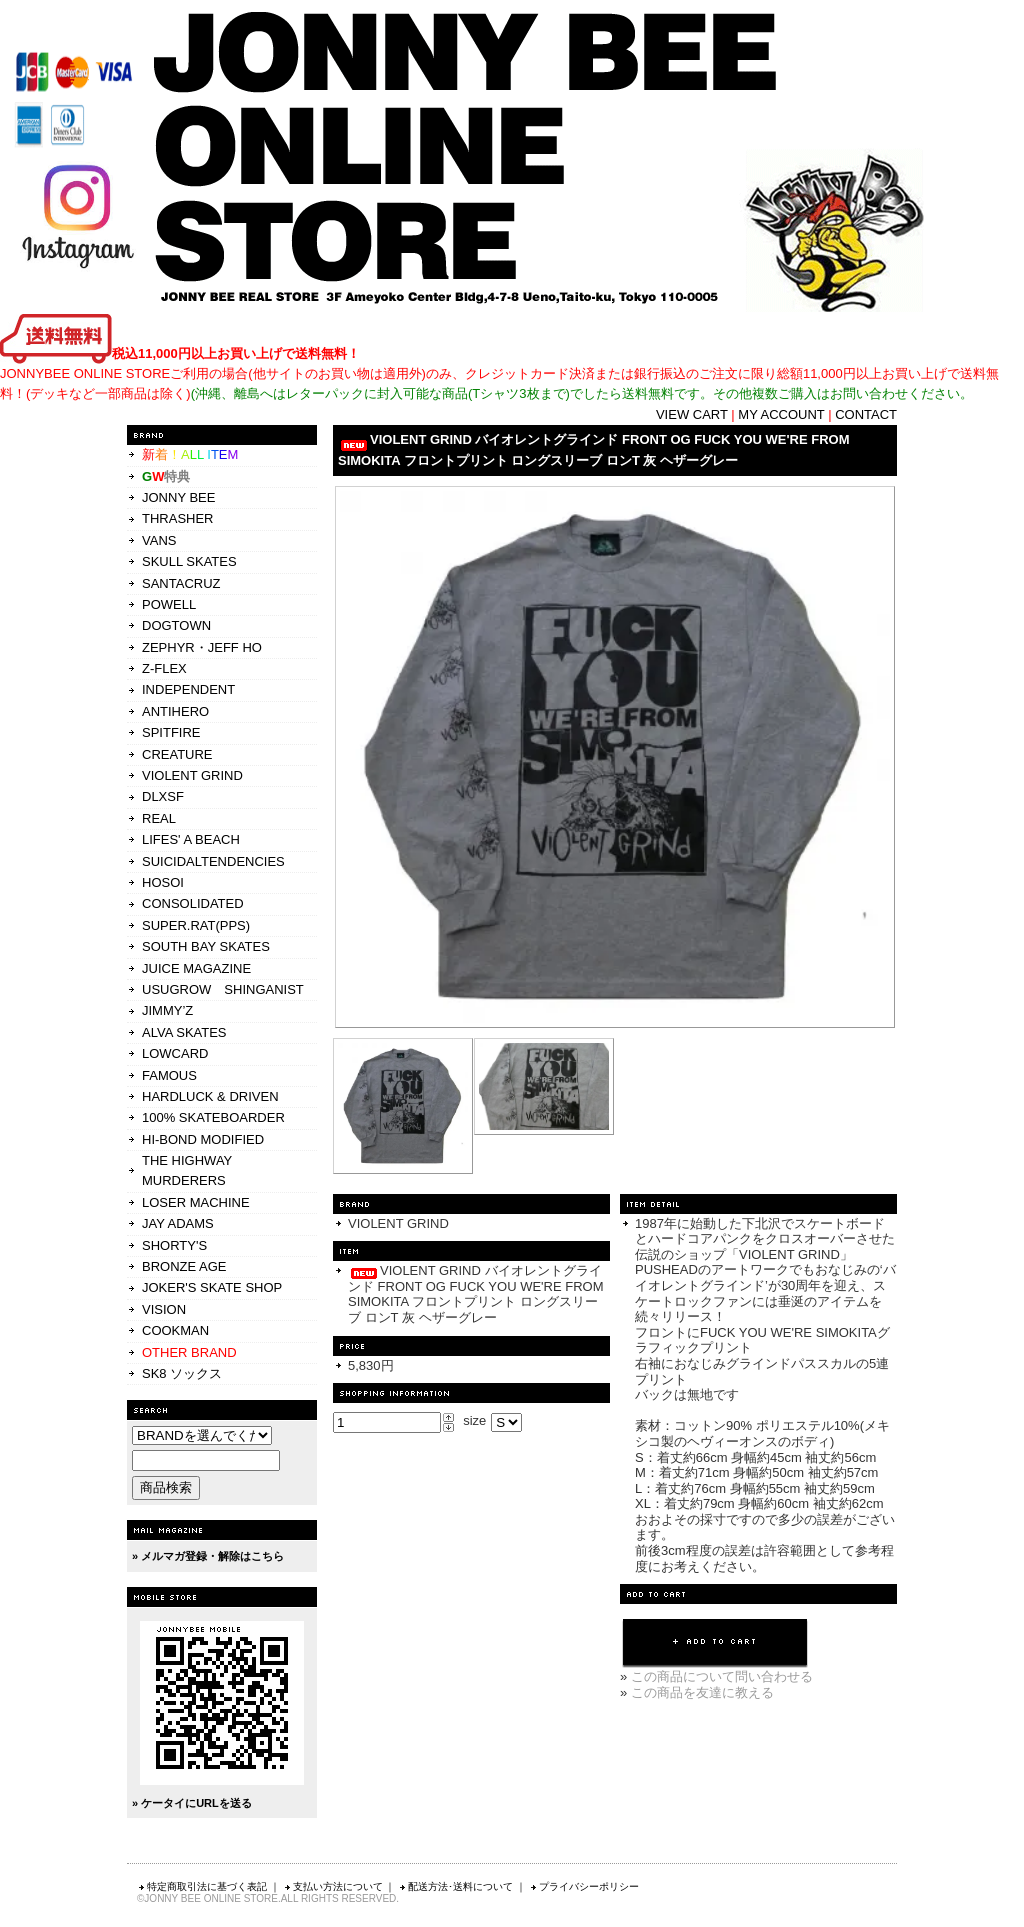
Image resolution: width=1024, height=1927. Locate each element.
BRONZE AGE (184, 1266)
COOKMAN (175, 1330)
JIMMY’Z (167, 1010)
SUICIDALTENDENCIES (213, 861)
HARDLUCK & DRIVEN (210, 1096)
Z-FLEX (164, 668)
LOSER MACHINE (196, 1202)
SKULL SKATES (189, 561)
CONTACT (866, 414)
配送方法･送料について (455, 1886)
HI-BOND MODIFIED (203, 1139)
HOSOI (163, 882)
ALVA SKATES (184, 1032)
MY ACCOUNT (781, 414)
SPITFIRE (171, 732)
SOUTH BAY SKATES (206, 946)
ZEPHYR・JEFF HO (202, 647)
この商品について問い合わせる (722, 1676)
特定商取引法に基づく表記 (202, 1886)
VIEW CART (692, 414)
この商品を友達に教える (702, 1692)
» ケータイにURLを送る (192, 1803)
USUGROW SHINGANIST (223, 989)
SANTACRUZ (181, 583)
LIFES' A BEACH (191, 839)
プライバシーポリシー (584, 1886)
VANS (159, 540)
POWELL (169, 604)
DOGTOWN (176, 625)
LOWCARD (175, 1053)
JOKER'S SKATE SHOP (212, 1287)
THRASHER (178, 518)
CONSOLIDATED (193, 903)
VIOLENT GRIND (192, 775)
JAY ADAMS (178, 1223)
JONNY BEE (178, 497)
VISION (164, 1309)
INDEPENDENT (188, 689)
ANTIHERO (175, 711)
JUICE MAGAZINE (196, 968)
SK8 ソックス (182, 1373)
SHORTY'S (174, 1245)
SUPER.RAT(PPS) (196, 925)
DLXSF (163, 796)
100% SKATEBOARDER (213, 1117)
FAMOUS (169, 1075)
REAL (159, 818)
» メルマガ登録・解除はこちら (208, 1556)
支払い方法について (333, 1886)
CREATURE (177, 754)
